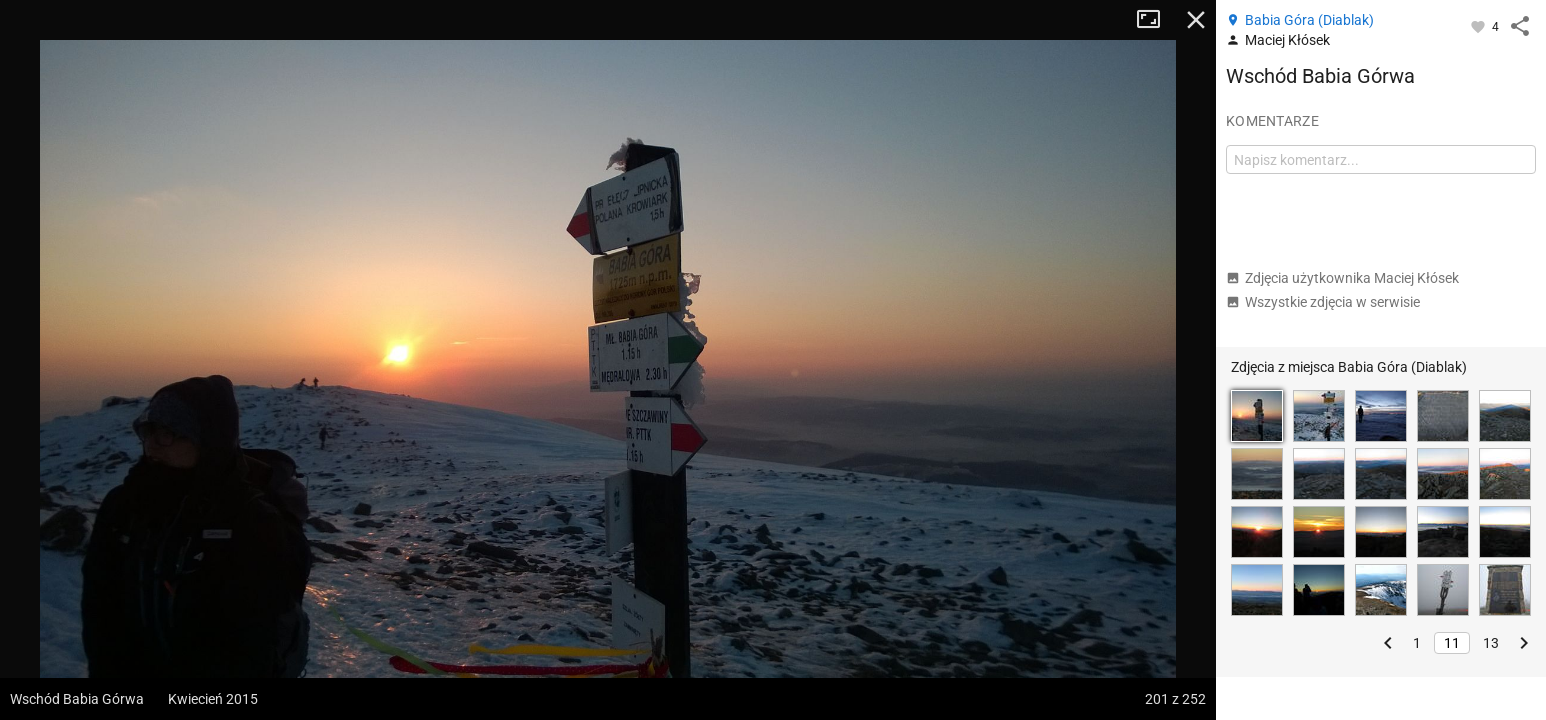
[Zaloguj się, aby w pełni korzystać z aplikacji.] (1479, 26)
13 (1491, 643)
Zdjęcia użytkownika (1342, 278)
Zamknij (1196, 20)
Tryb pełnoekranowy (1156, 20)
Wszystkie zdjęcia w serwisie (1323, 302)
